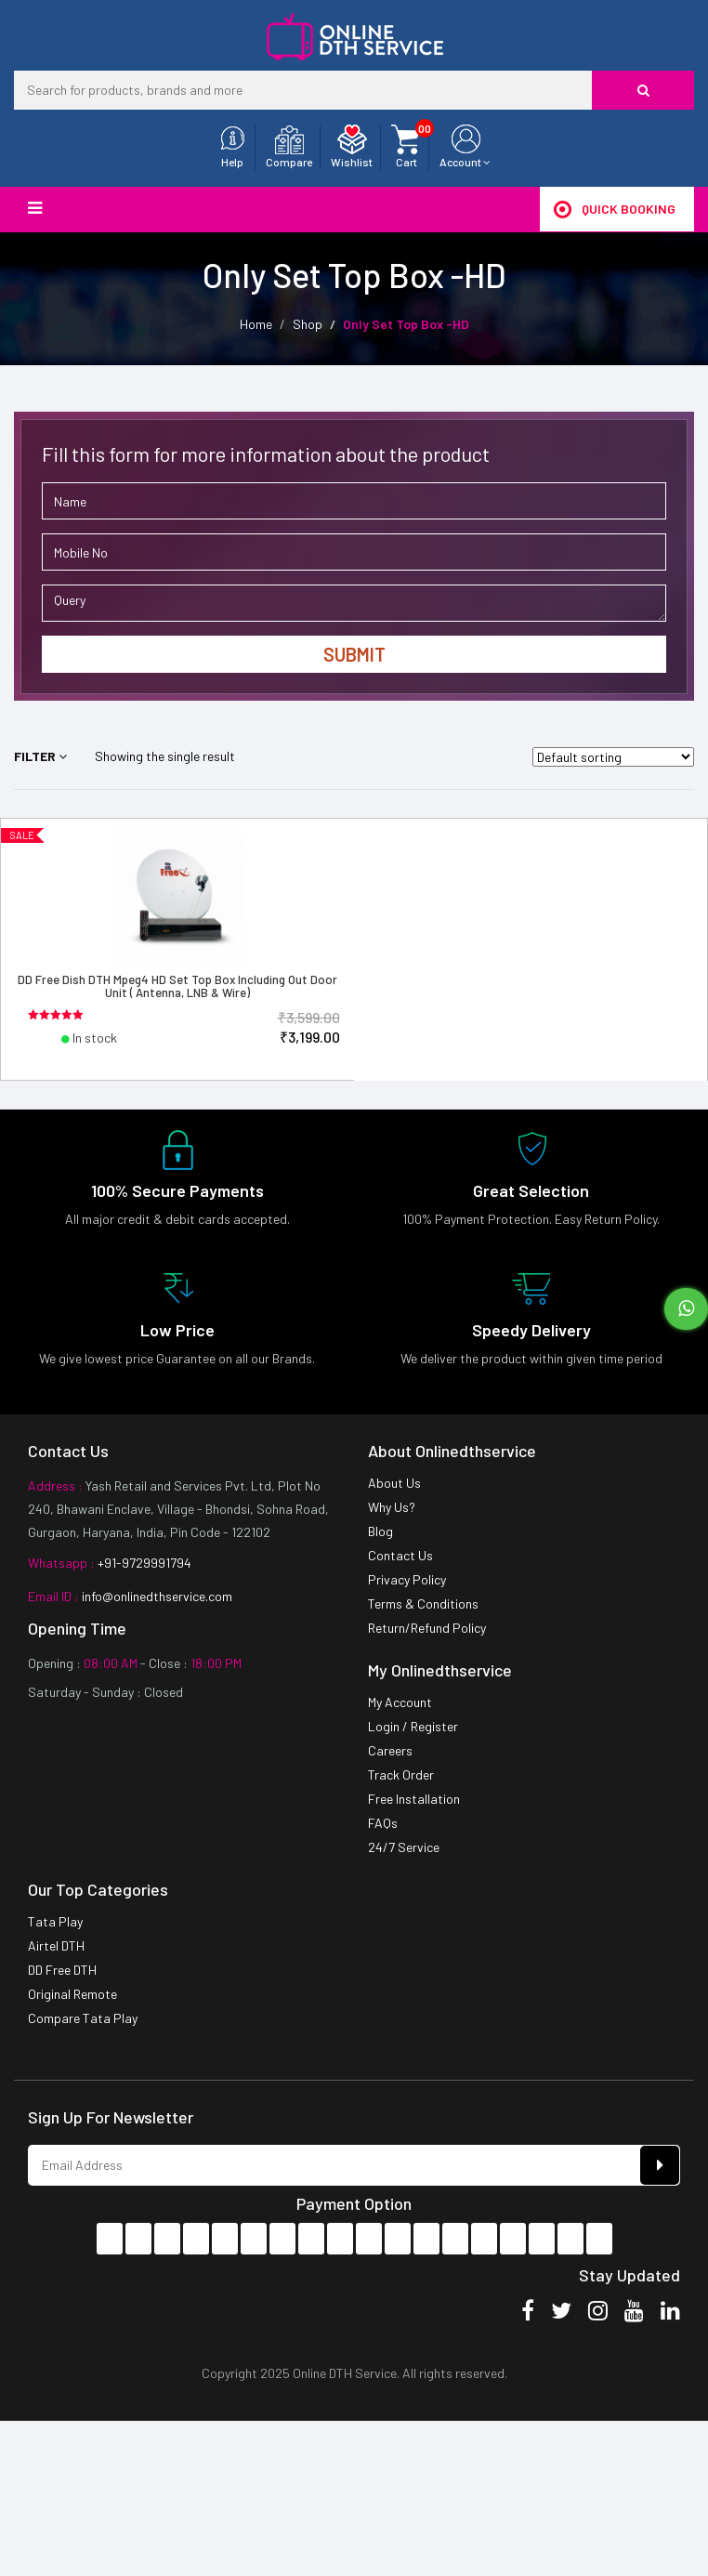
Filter (40, 756)
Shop (307, 324)
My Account (400, 1702)
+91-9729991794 (143, 1563)
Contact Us (400, 1555)
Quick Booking (614, 209)
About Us (394, 1483)
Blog (380, 1531)
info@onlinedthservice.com (155, 1596)
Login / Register (413, 1726)
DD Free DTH (62, 1970)
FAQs (383, 1823)
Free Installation (414, 1799)
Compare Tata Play (83, 2018)
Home (256, 324)
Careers (390, 1750)
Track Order (401, 1774)
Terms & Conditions (423, 1603)
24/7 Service (403, 1847)
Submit (354, 654)
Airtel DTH (56, 1945)
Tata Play (55, 1921)
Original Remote (72, 1994)
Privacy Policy (407, 1579)
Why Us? (391, 1507)
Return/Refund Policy (427, 1628)
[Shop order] (613, 757)
